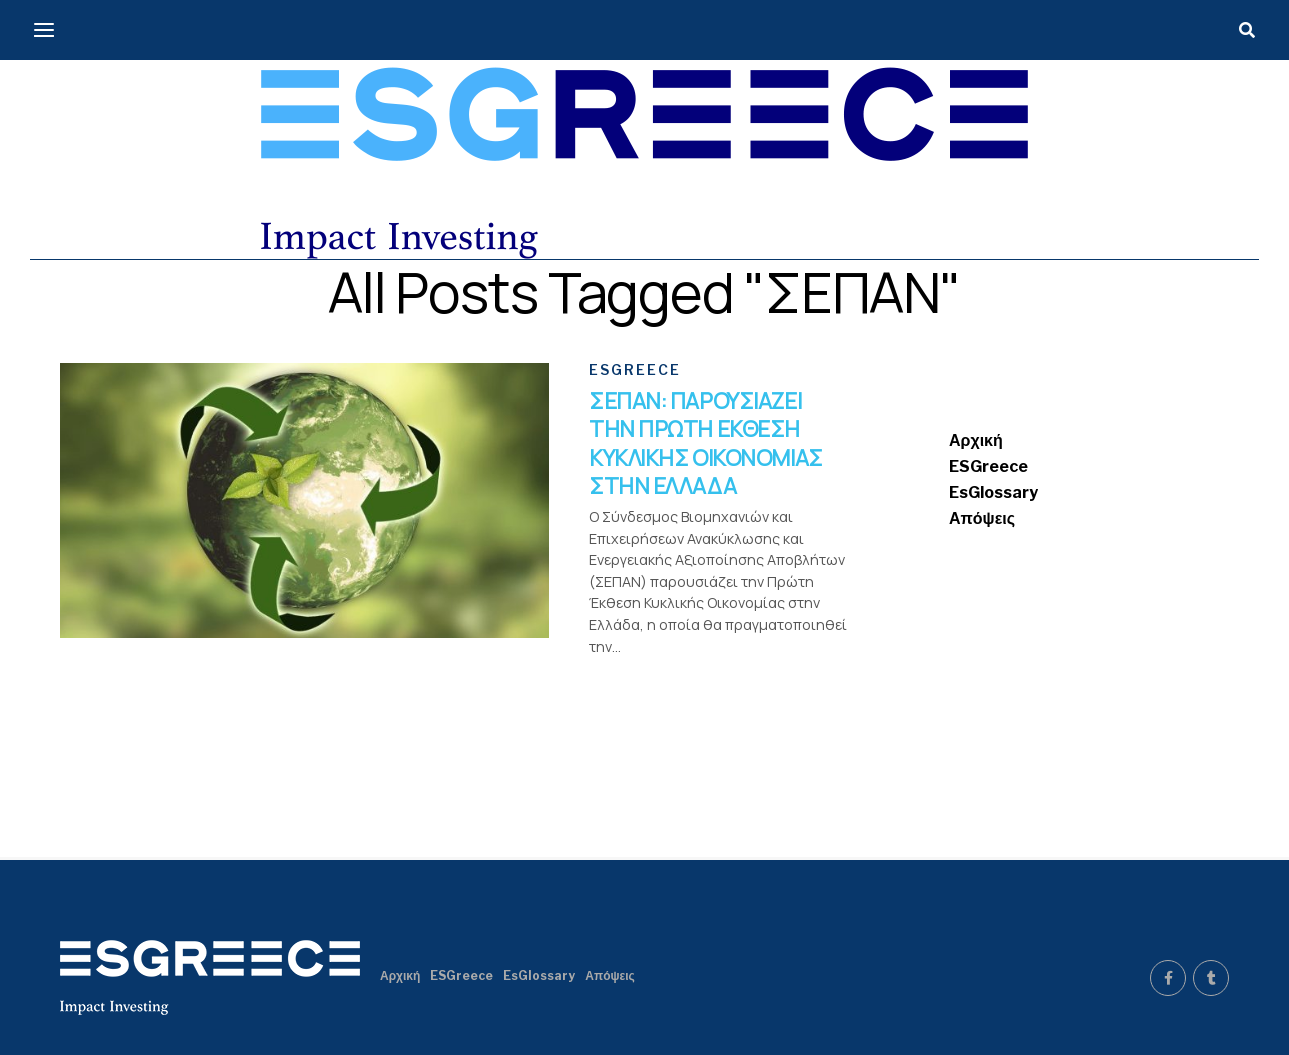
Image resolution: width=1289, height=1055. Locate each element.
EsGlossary (993, 492)
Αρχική (976, 440)
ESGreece (988, 466)
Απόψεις (982, 518)
